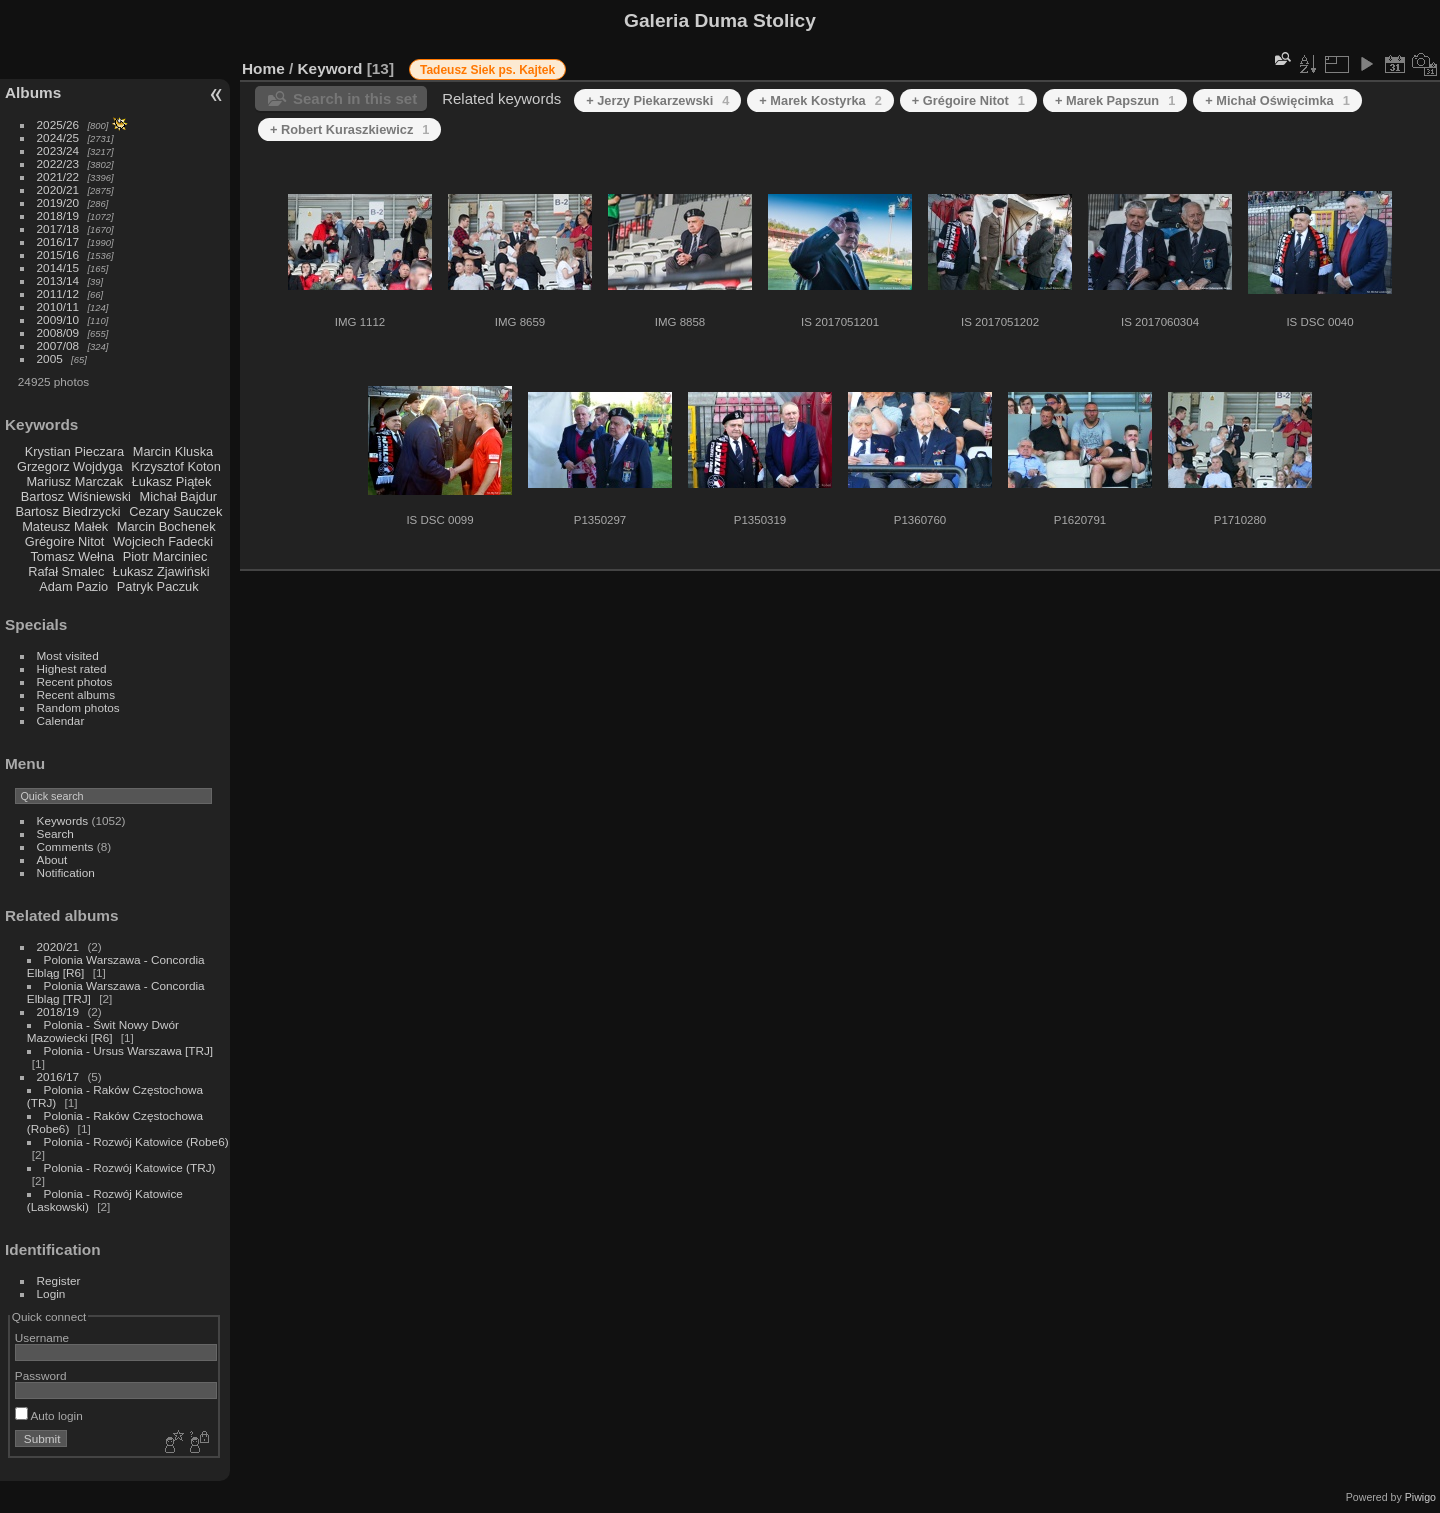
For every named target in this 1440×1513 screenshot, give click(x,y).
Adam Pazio (73, 586)
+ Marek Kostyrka (820, 100)
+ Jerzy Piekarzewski (657, 100)
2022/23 (58, 163)
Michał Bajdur (179, 496)
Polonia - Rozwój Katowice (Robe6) (136, 1141)
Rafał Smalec (66, 571)
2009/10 (58, 319)
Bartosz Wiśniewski (76, 496)
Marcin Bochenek (166, 526)
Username (42, 1337)
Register (59, 1280)
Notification (66, 872)
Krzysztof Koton (176, 466)
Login (51, 1293)
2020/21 (58, 189)
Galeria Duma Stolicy (720, 20)
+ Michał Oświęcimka (1277, 100)
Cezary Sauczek (175, 511)
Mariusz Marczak (74, 481)
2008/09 (58, 332)
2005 (50, 358)
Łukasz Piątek (172, 481)
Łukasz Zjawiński (161, 571)
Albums (33, 92)
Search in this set (355, 98)
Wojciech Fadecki (163, 541)
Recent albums (76, 694)
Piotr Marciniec (165, 556)
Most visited (68, 655)
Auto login (49, 1415)
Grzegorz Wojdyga (70, 466)
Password (41, 1375)
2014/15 (58, 267)
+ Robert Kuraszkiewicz (349, 129)
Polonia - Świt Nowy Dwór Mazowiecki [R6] (103, 1031)
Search (55, 833)
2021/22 (58, 176)
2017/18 (58, 228)
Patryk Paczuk (158, 586)
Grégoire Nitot (65, 541)
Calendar (61, 720)
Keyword (330, 68)
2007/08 (58, 345)
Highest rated (72, 668)
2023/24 (58, 150)
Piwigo (1420, 1497)
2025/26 (58, 124)
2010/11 (58, 306)
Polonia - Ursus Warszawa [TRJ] (129, 1050)
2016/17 (58, 241)
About (52, 859)
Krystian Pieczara (75, 451)
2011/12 (58, 293)
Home (263, 68)
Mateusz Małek (65, 526)
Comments (65, 846)
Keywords (63, 820)
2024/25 (58, 137)
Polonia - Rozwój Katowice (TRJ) (130, 1167)
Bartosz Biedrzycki (67, 511)
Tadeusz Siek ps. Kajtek (487, 70)
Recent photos (75, 681)
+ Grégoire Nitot (968, 100)
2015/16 (58, 254)
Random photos (78, 707)
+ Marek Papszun (1115, 100)
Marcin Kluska (173, 451)
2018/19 (58, 215)
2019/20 (58, 202)
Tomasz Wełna (72, 556)
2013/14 (58, 280)
